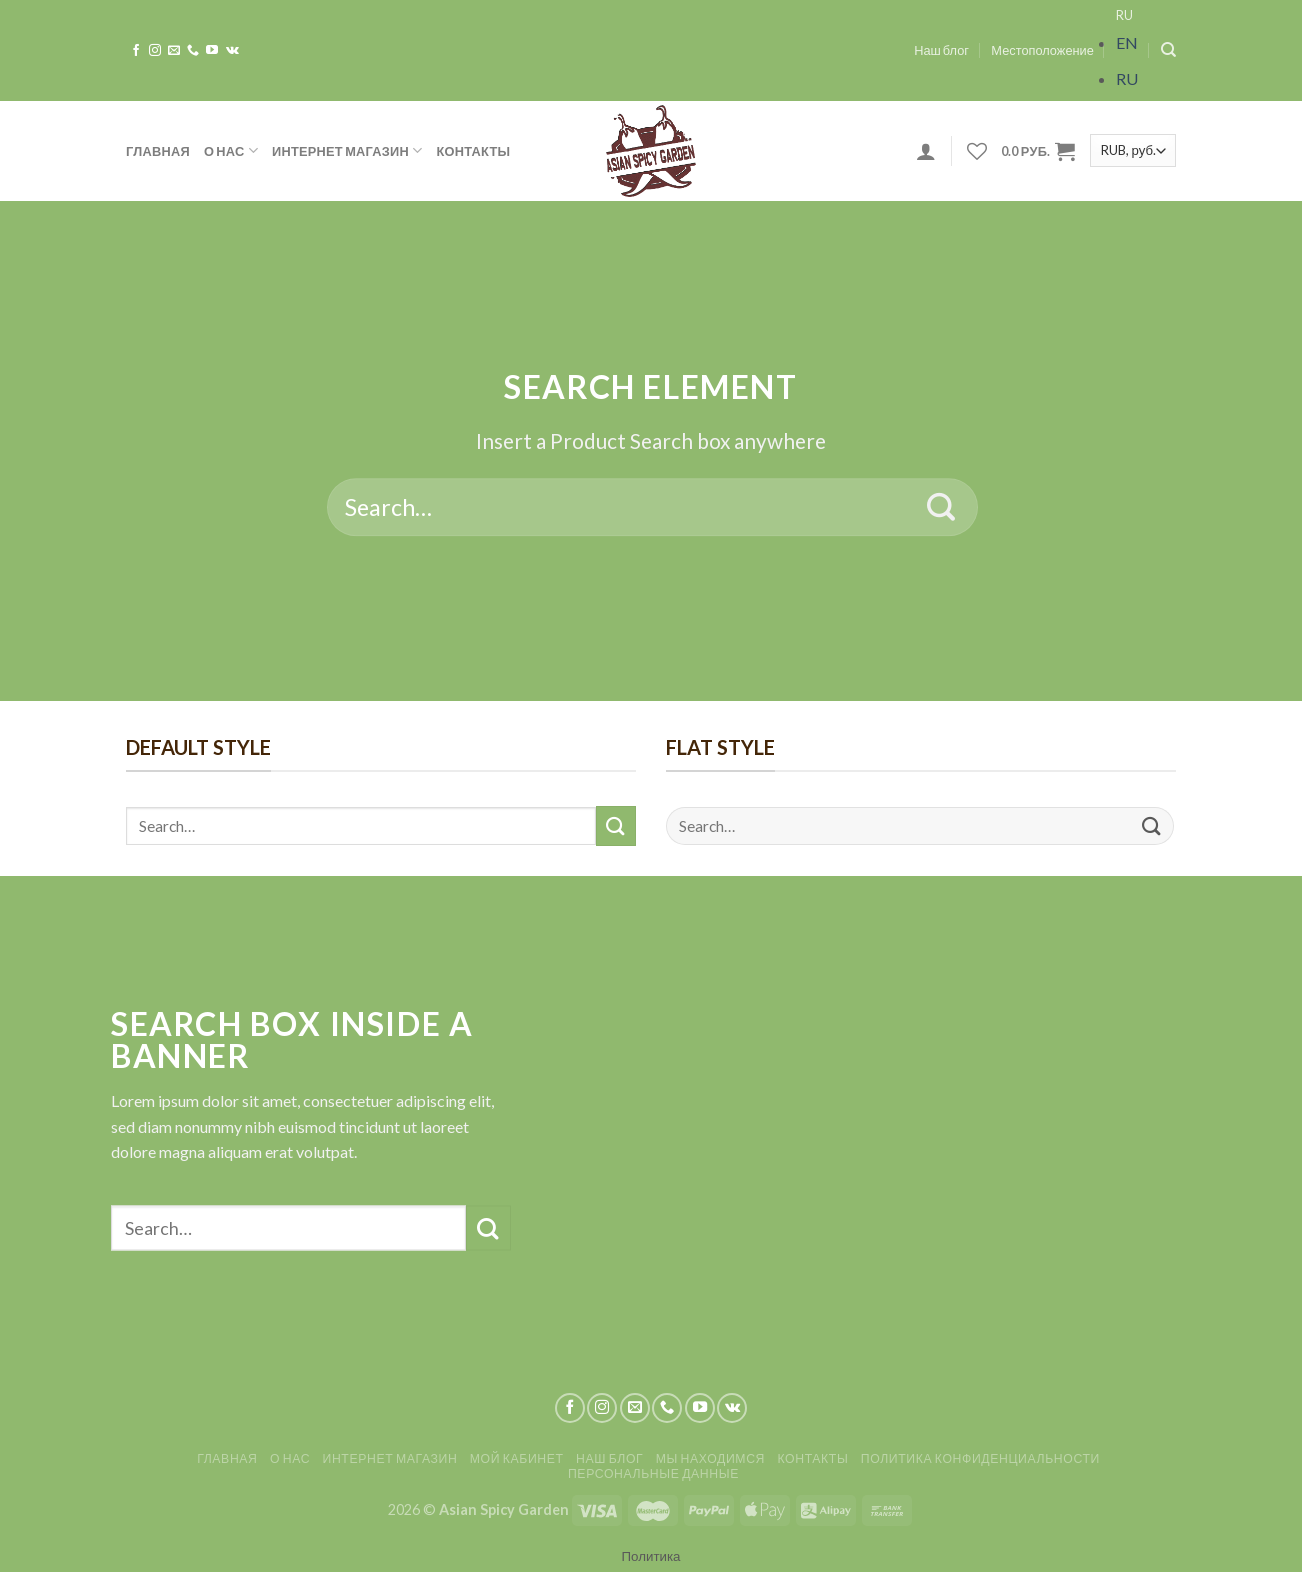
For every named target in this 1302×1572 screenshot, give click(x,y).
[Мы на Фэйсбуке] (136, 51)
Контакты (474, 151)
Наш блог (941, 50)
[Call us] (193, 51)
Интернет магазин (347, 150)
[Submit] (941, 507)
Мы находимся (710, 1458)
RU (1124, 15)
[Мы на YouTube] (212, 51)
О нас (231, 150)
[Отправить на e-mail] (174, 51)
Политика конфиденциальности (980, 1458)
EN (1127, 42)
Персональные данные (653, 1473)
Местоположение (1042, 50)
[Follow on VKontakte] (232, 51)
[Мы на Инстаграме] (155, 51)
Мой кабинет (517, 1458)
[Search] (1168, 50)
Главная (158, 151)
